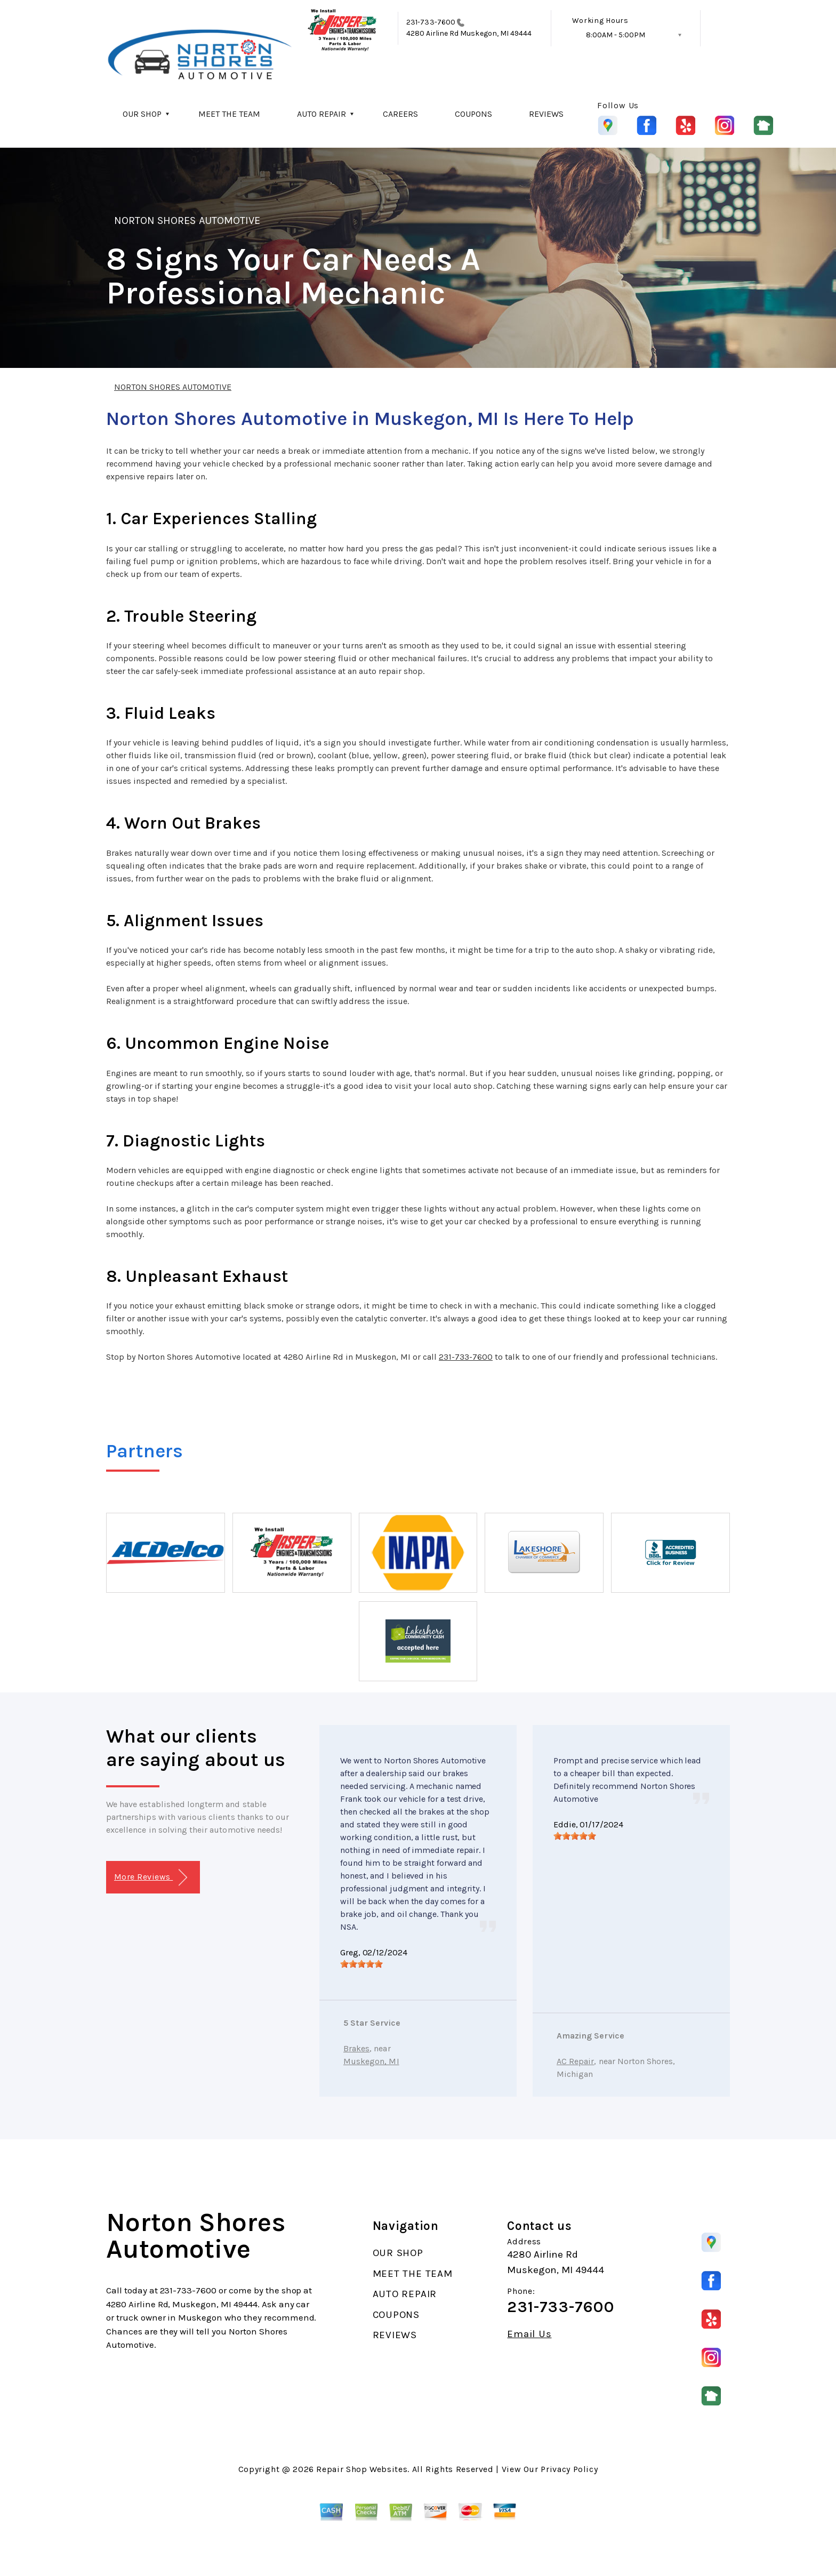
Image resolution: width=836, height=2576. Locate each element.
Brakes (356, 2048)
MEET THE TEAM (229, 114)
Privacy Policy (569, 2469)
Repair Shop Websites (361, 2469)
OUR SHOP (142, 114)
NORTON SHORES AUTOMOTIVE (187, 220)
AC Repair (575, 2061)
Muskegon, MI (371, 2061)
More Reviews (150, 1878)
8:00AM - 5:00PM (615, 34)
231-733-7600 (430, 22)
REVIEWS (546, 114)
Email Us (529, 2334)
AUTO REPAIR (321, 114)
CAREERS (400, 114)
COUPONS (473, 114)
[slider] (361, 1964)
